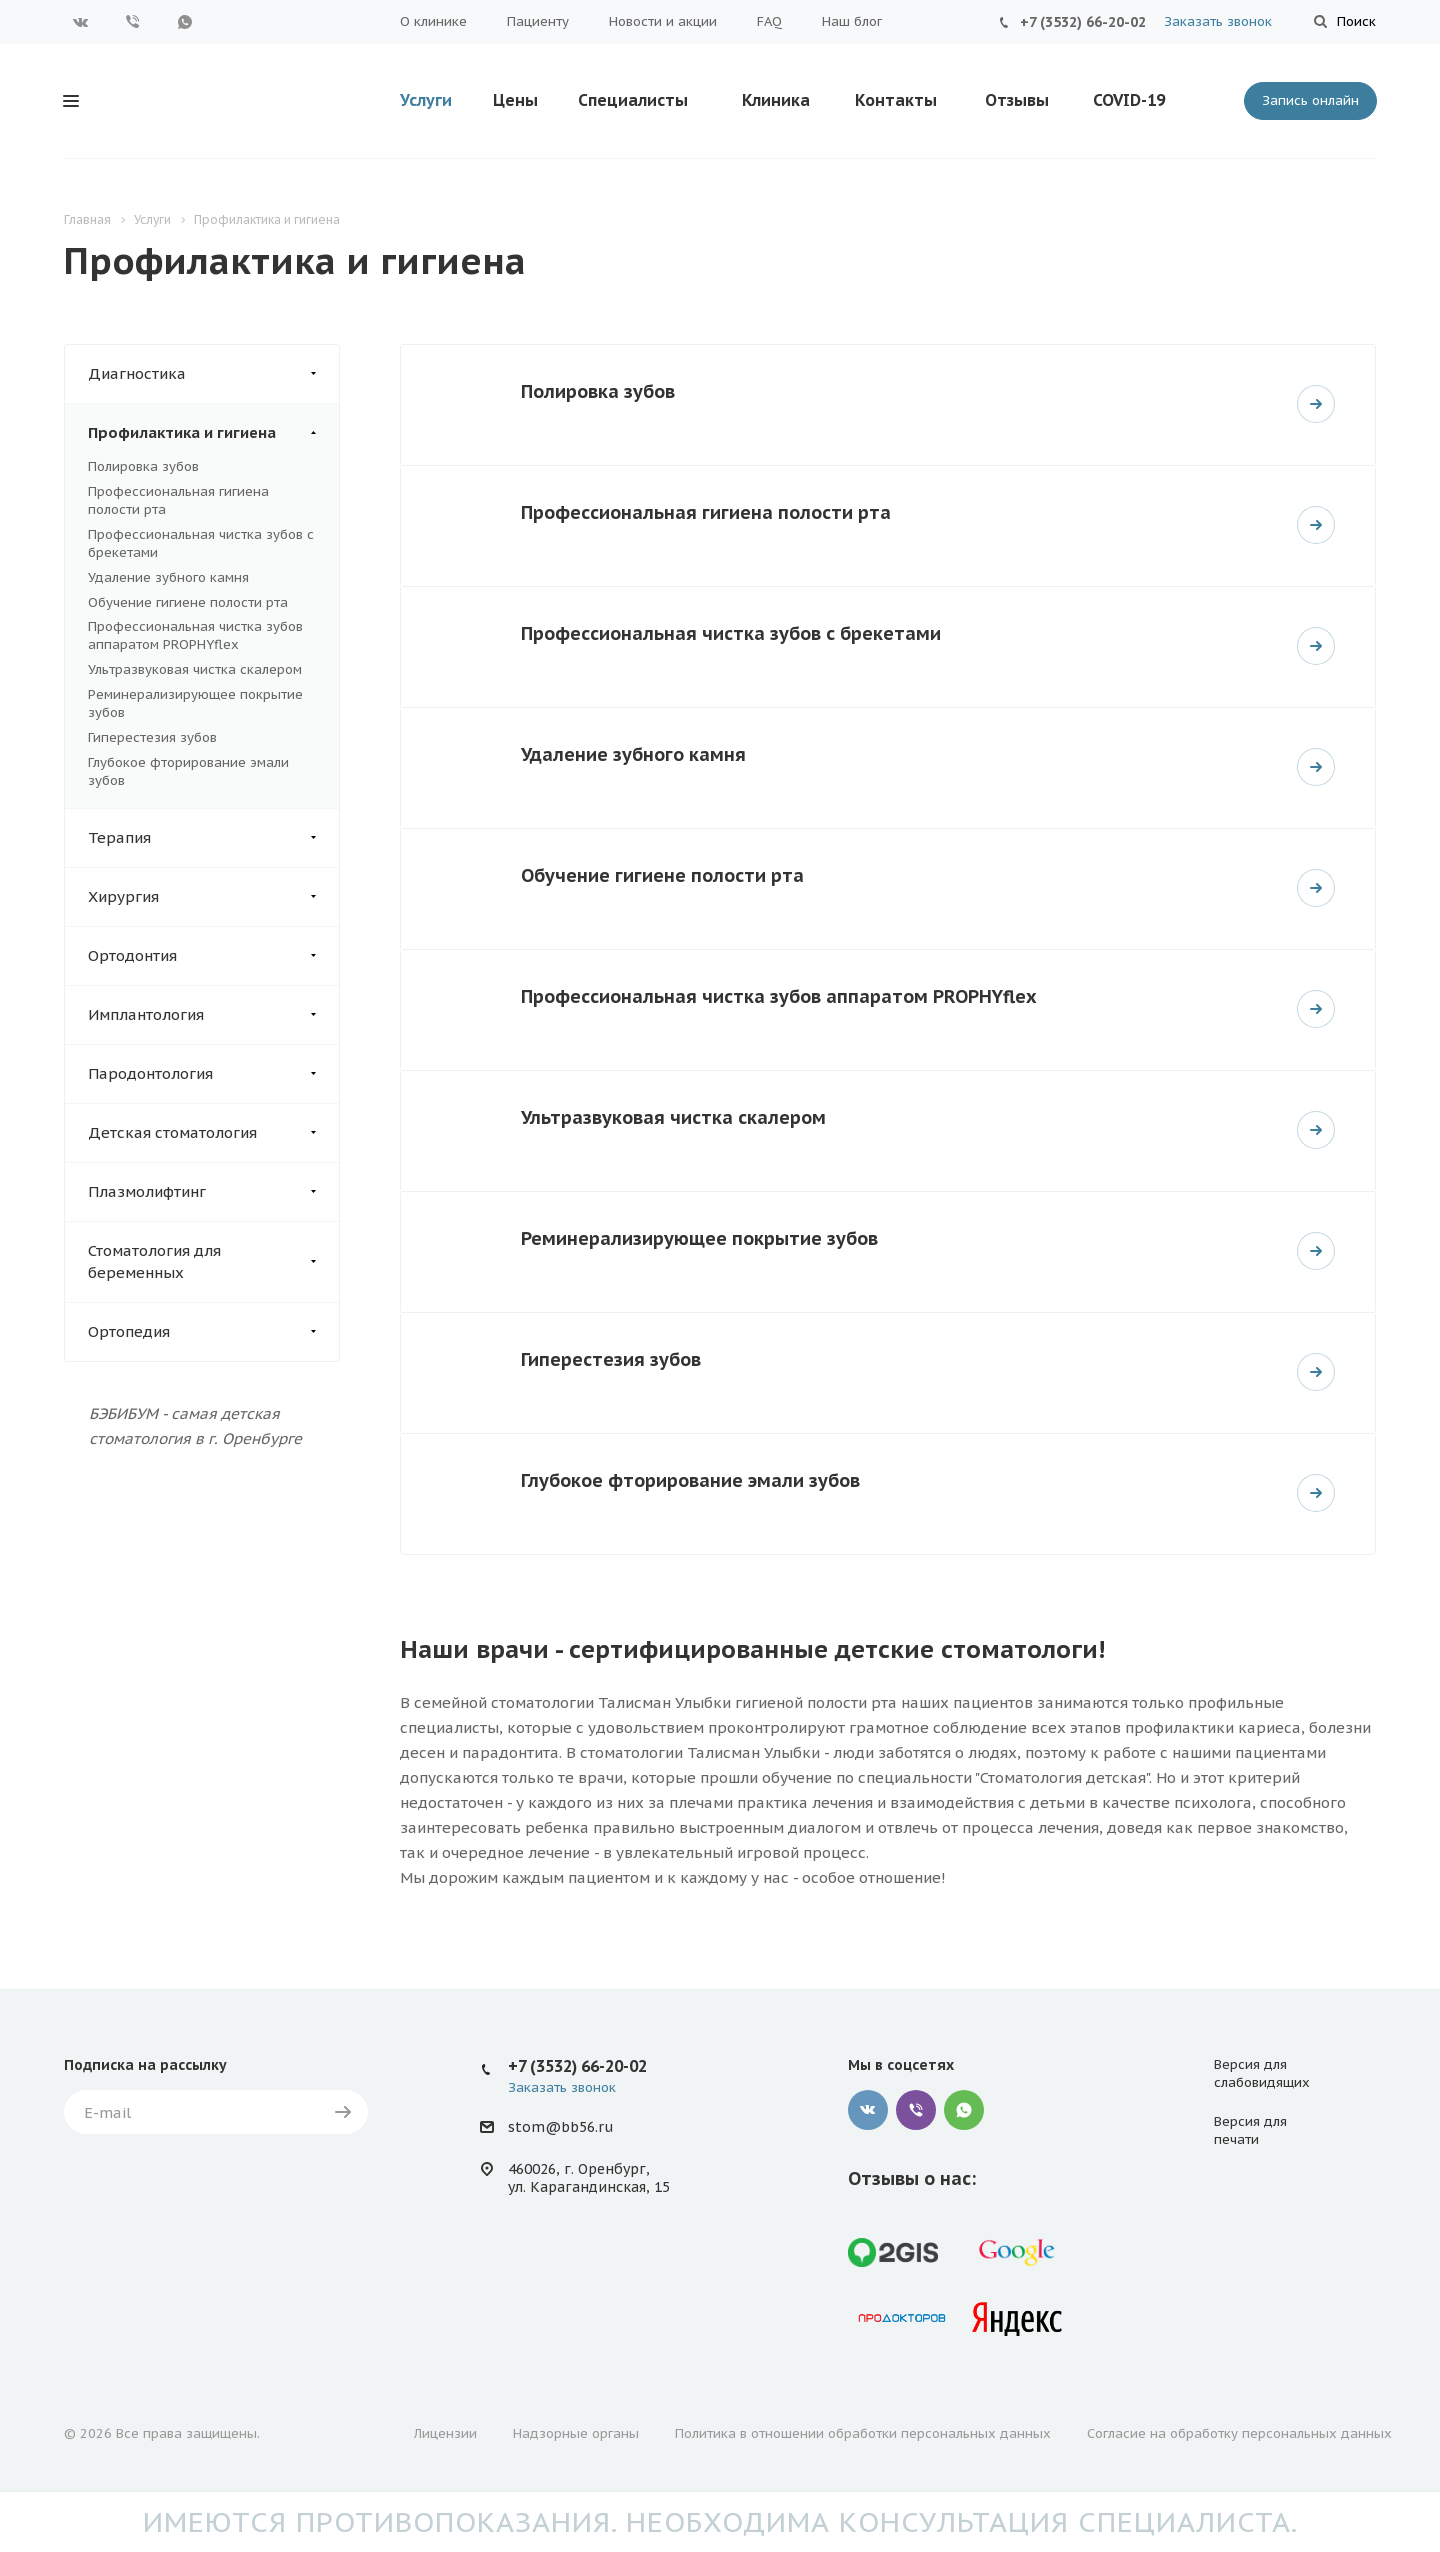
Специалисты (633, 100)
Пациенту (538, 21)
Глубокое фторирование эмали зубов (690, 1480)
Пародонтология (213, 1074)
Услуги (426, 100)
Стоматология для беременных (213, 1262)
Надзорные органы (576, 2433)
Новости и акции (663, 21)
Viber (133, 22)
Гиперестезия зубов (152, 737)
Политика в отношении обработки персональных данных (863, 2433)
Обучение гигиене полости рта (188, 602)
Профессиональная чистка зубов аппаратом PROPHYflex (195, 635)
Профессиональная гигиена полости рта (706, 512)
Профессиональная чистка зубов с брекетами (731, 633)
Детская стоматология (213, 1133)
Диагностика (213, 374)
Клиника (776, 100)
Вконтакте (81, 22)
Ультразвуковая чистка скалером (195, 669)
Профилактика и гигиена (213, 433)
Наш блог (852, 21)
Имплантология (213, 1015)
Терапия (213, 838)
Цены (515, 100)
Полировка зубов (143, 466)
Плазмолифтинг (213, 1192)
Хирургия (213, 897)
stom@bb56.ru (560, 2128)
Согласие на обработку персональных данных (1239, 2433)
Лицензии (445, 2433)
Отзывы (1017, 100)
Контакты (896, 100)
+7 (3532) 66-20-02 (1083, 22)
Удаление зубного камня (168, 577)
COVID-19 (1129, 100)
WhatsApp (185, 22)
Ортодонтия (213, 956)
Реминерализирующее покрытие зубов (699, 1238)
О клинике (433, 21)
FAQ (769, 21)
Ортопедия (213, 1332)
